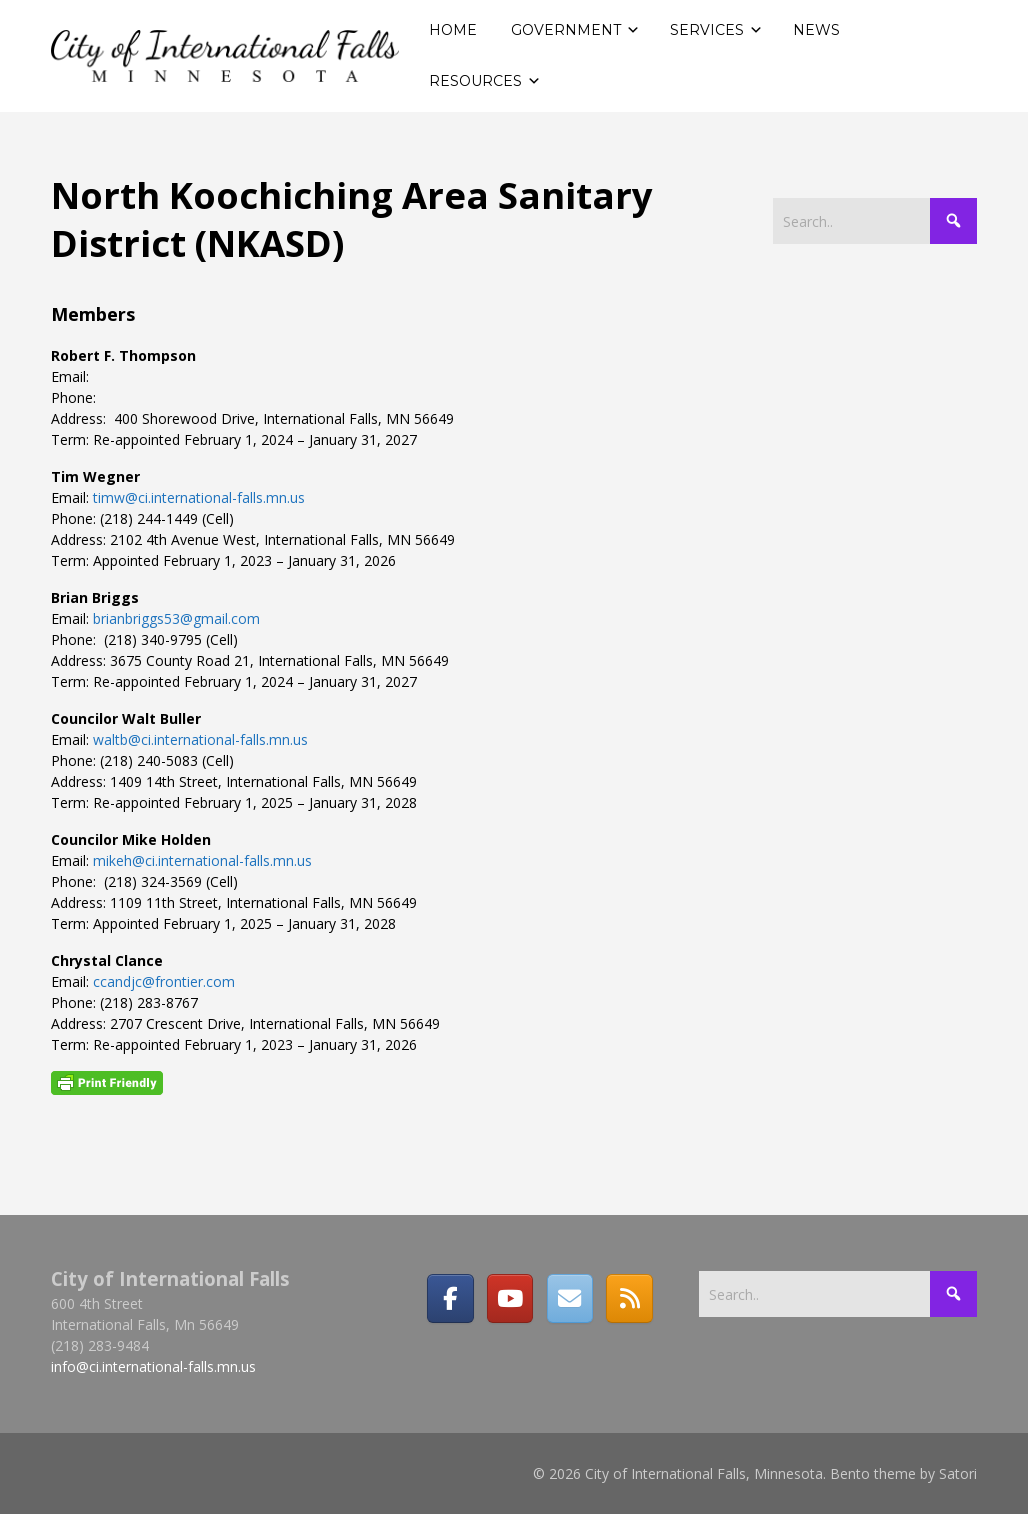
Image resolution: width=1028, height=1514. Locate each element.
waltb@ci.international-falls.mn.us (200, 739)
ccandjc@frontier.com (164, 981)
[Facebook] (450, 1298)
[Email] (570, 1298)
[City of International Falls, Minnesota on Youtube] (510, 1298)
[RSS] (629, 1298)
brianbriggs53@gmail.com (176, 618)
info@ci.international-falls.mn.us (153, 1366)
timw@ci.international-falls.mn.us (199, 497)
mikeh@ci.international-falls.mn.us (202, 860)
